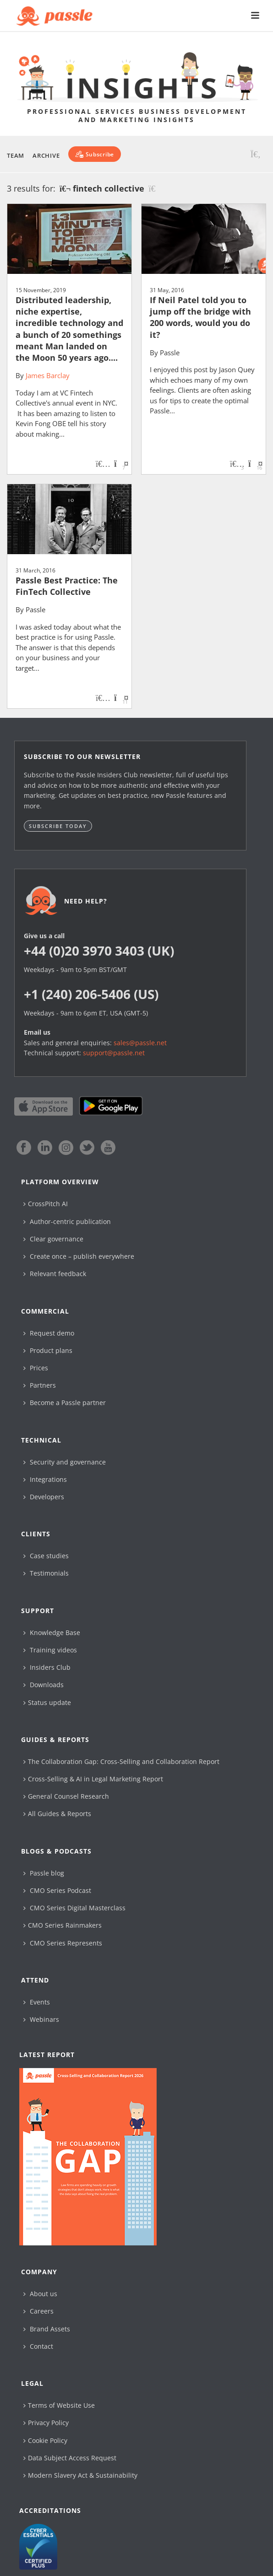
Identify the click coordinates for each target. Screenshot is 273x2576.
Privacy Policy (46, 2422)
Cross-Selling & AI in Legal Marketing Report (93, 1778)
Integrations (45, 1479)
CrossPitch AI (45, 1203)
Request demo (48, 1333)
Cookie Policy (45, 2440)
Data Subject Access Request (69, 2457)
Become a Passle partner (64, 1402)
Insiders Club (47, 1667)
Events (36, 2002)
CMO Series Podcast (57, 1890)
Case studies (46, 1555)
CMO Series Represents (62, 1943)
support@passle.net (114, 1052)
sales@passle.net (140, 1042)
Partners (39, 1385)
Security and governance (64, 1462)
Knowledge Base (51, 1632)
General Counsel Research (66, 1796)
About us (40, 2293)
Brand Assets (46, 2329)
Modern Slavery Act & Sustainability (80, 2475)
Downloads (43, 1684)
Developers (43, 1496)
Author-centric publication (67, 1221)
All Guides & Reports (57, 1813)
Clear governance (53, 1239)
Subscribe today (58, 826)
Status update (47, 1702)
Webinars (41, 2019)
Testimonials (46, 1573)
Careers (38, 2311)
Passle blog (43, 1873)
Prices (35, 1367)
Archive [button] (46, 155)
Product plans (47, 1350)
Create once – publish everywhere (78, 1256)
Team (15, 155)
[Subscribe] (94, 154)
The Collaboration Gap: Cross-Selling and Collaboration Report (121, 1761)
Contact (38, 2346)
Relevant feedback (54, 1273)
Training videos (50, 1650)
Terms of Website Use (59, 2405)
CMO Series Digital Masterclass (74, 1907)
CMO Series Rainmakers (62, 1925)
